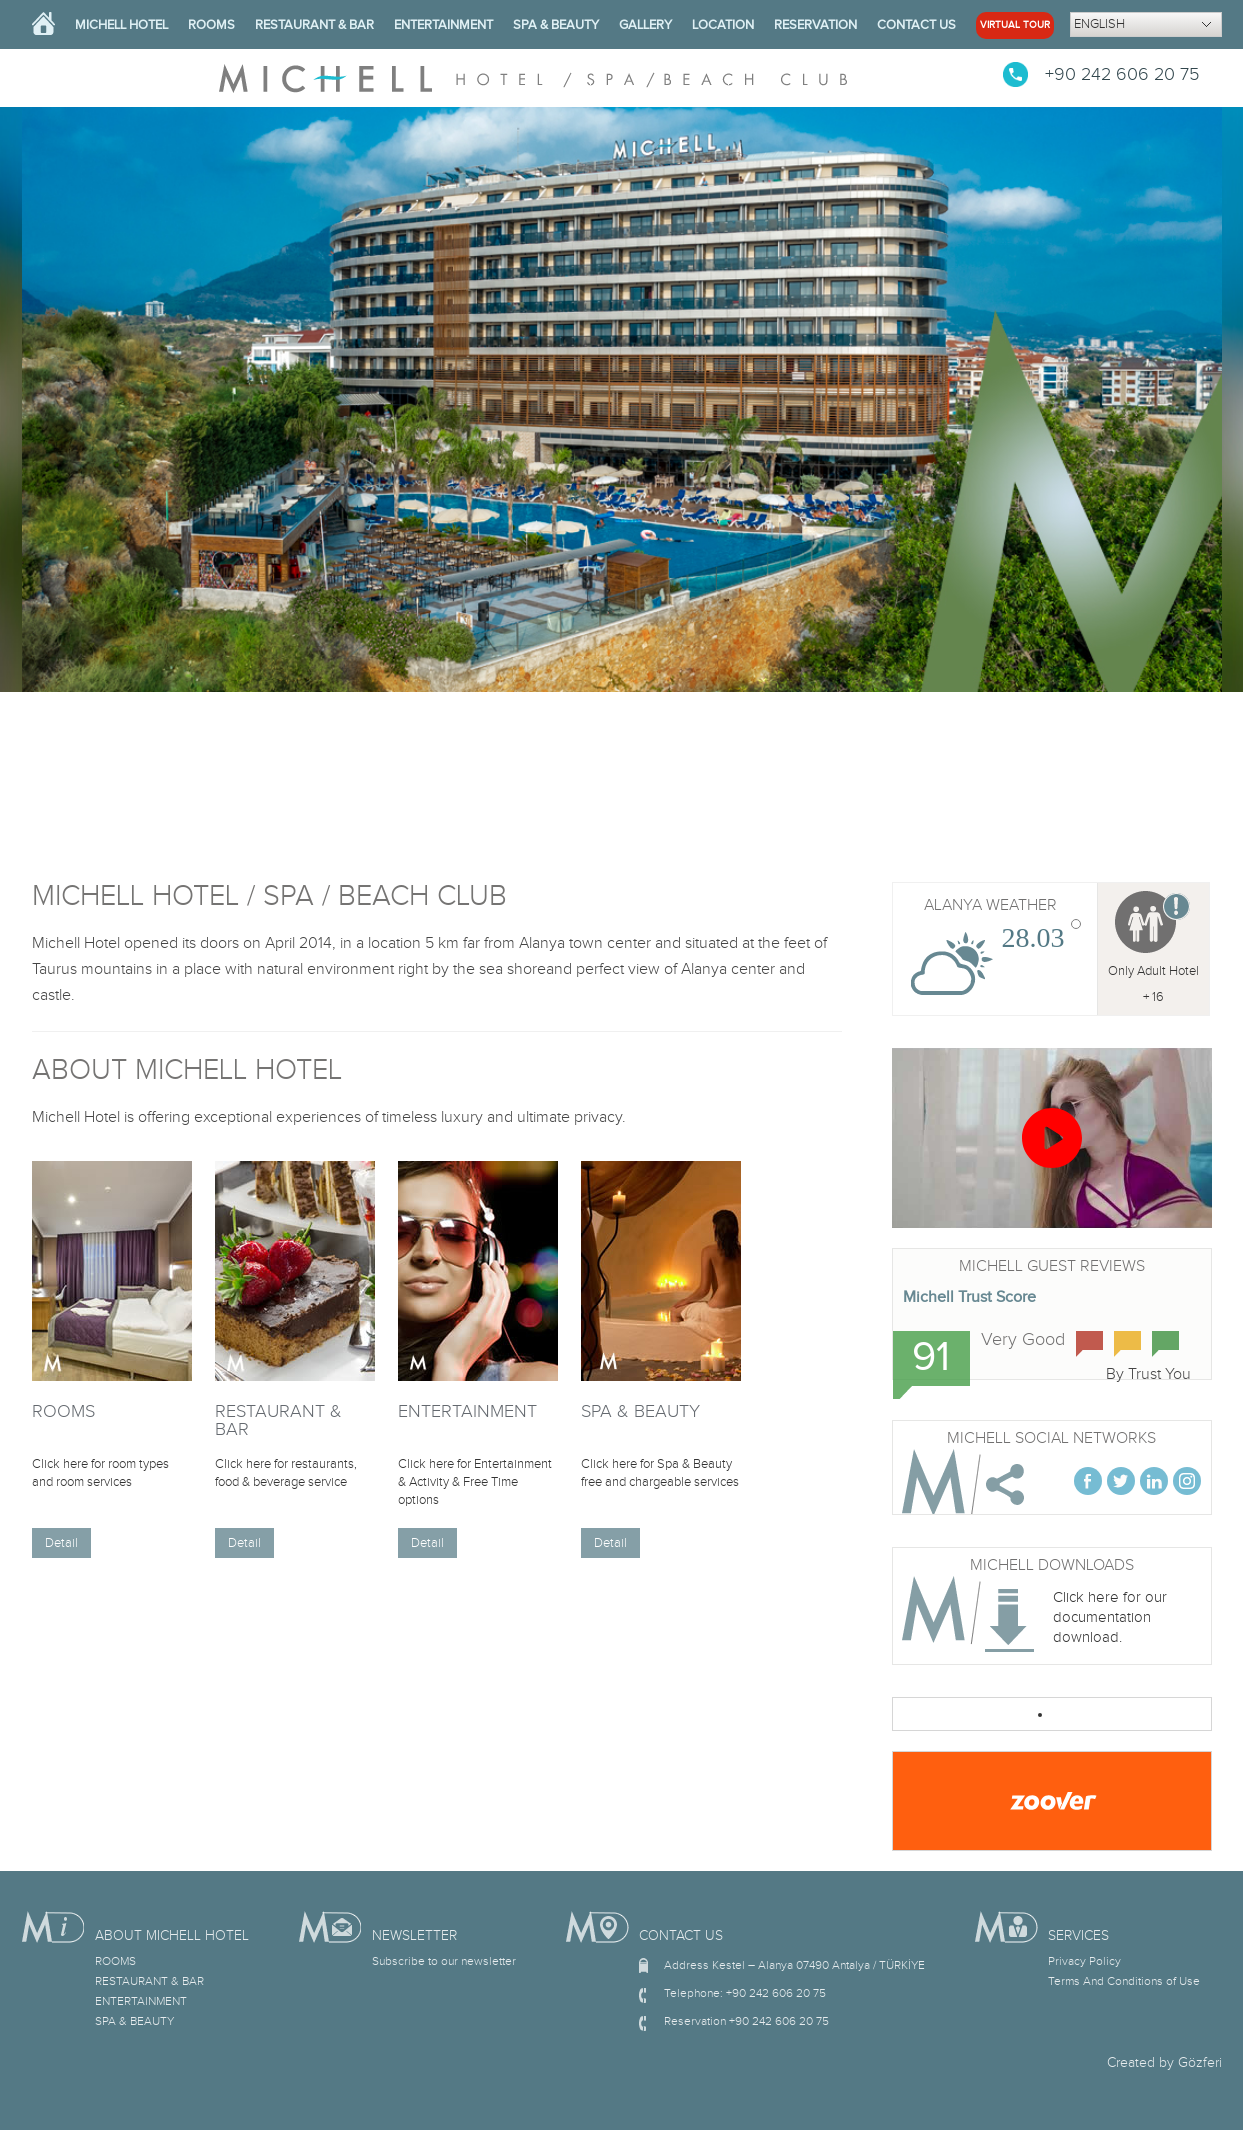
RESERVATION (815, 25)
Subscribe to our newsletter (444, 1961)
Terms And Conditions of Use (1124, 1981)
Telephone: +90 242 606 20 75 (745, 1993)
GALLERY (645, 25)
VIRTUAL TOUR (1015, 25)
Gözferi (1200, 2063)
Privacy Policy (1084, 1961)
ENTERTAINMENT (443, 25)
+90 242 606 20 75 (1122, 74)
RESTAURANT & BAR (314, 25)
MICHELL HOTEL (121, 25)
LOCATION (723, 25)
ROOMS (211, 25)
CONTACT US (916, 25)
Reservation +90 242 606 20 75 (746, 2021)
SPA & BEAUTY (556, 25)
